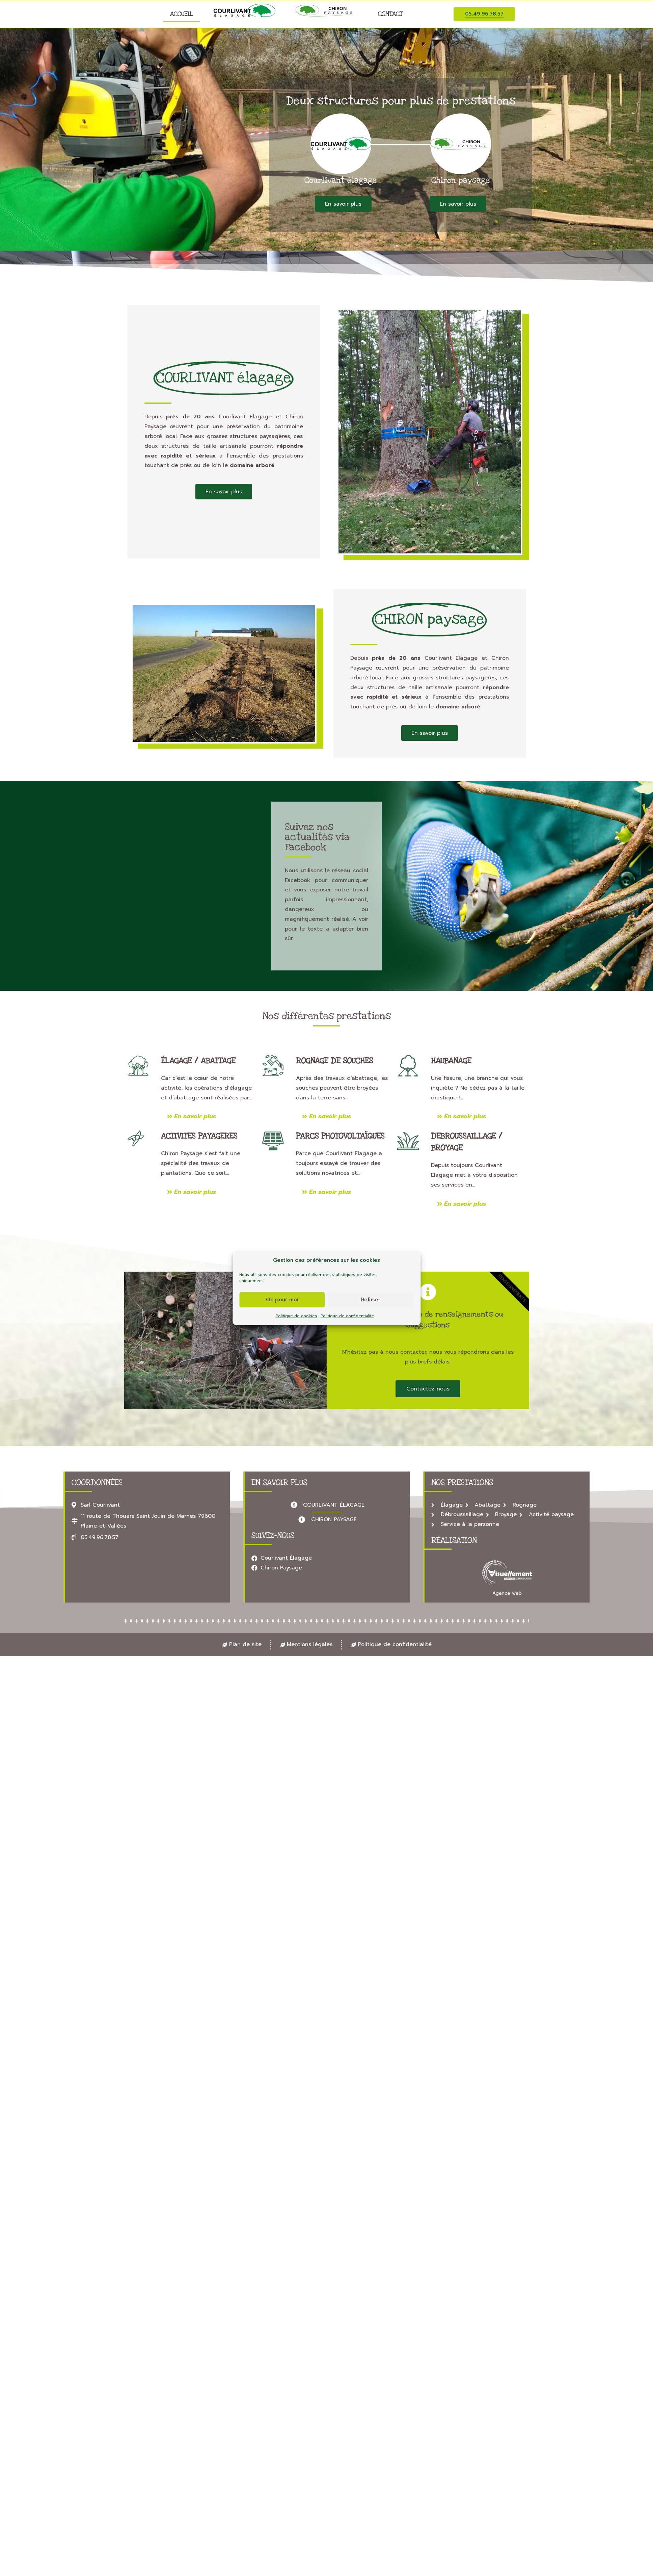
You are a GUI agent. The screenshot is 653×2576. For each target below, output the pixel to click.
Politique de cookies (296, 1316)
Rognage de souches (334, 1061)
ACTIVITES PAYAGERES (199, 1136)
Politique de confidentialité (347, 1316)
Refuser (371, 1299)
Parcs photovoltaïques (340, 1136)
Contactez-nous (428, 1389)
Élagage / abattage (198, 1061)
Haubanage (451, 1061)
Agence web (507, 1593)
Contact (390, 14)
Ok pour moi (282, 1299)
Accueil (181, 14)
